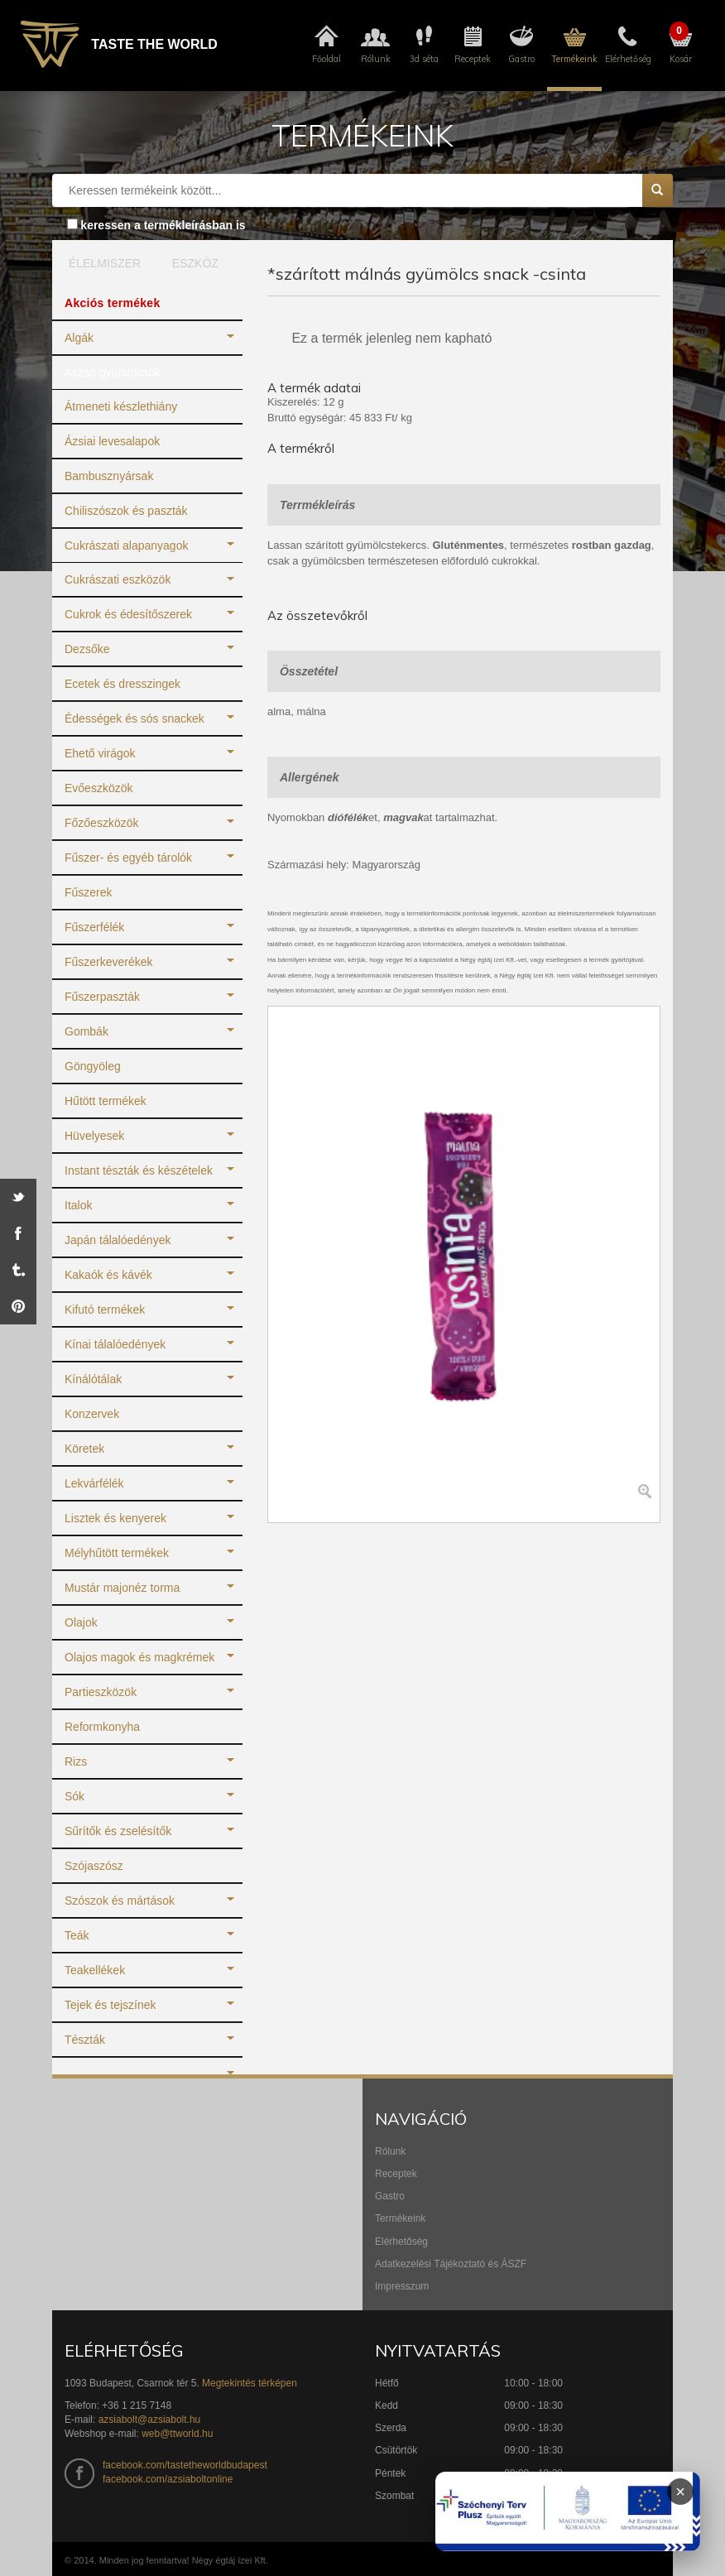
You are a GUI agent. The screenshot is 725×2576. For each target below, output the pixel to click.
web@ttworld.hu (177, 2433)
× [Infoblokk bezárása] (680, 2491)
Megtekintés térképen (249, 2383)
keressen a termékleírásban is (162, 225)
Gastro (390, 2196)
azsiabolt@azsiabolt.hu (149, 2419)
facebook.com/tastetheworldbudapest (185, 2465)
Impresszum (402, 2286)
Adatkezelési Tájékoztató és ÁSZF (450, 2264)
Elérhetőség (401, 2241)
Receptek (396, 2174)
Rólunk (390, 2151)
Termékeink (400, 2218)
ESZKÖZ (195, 263)
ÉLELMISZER (101, 263)
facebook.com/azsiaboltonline (168, 2479)
